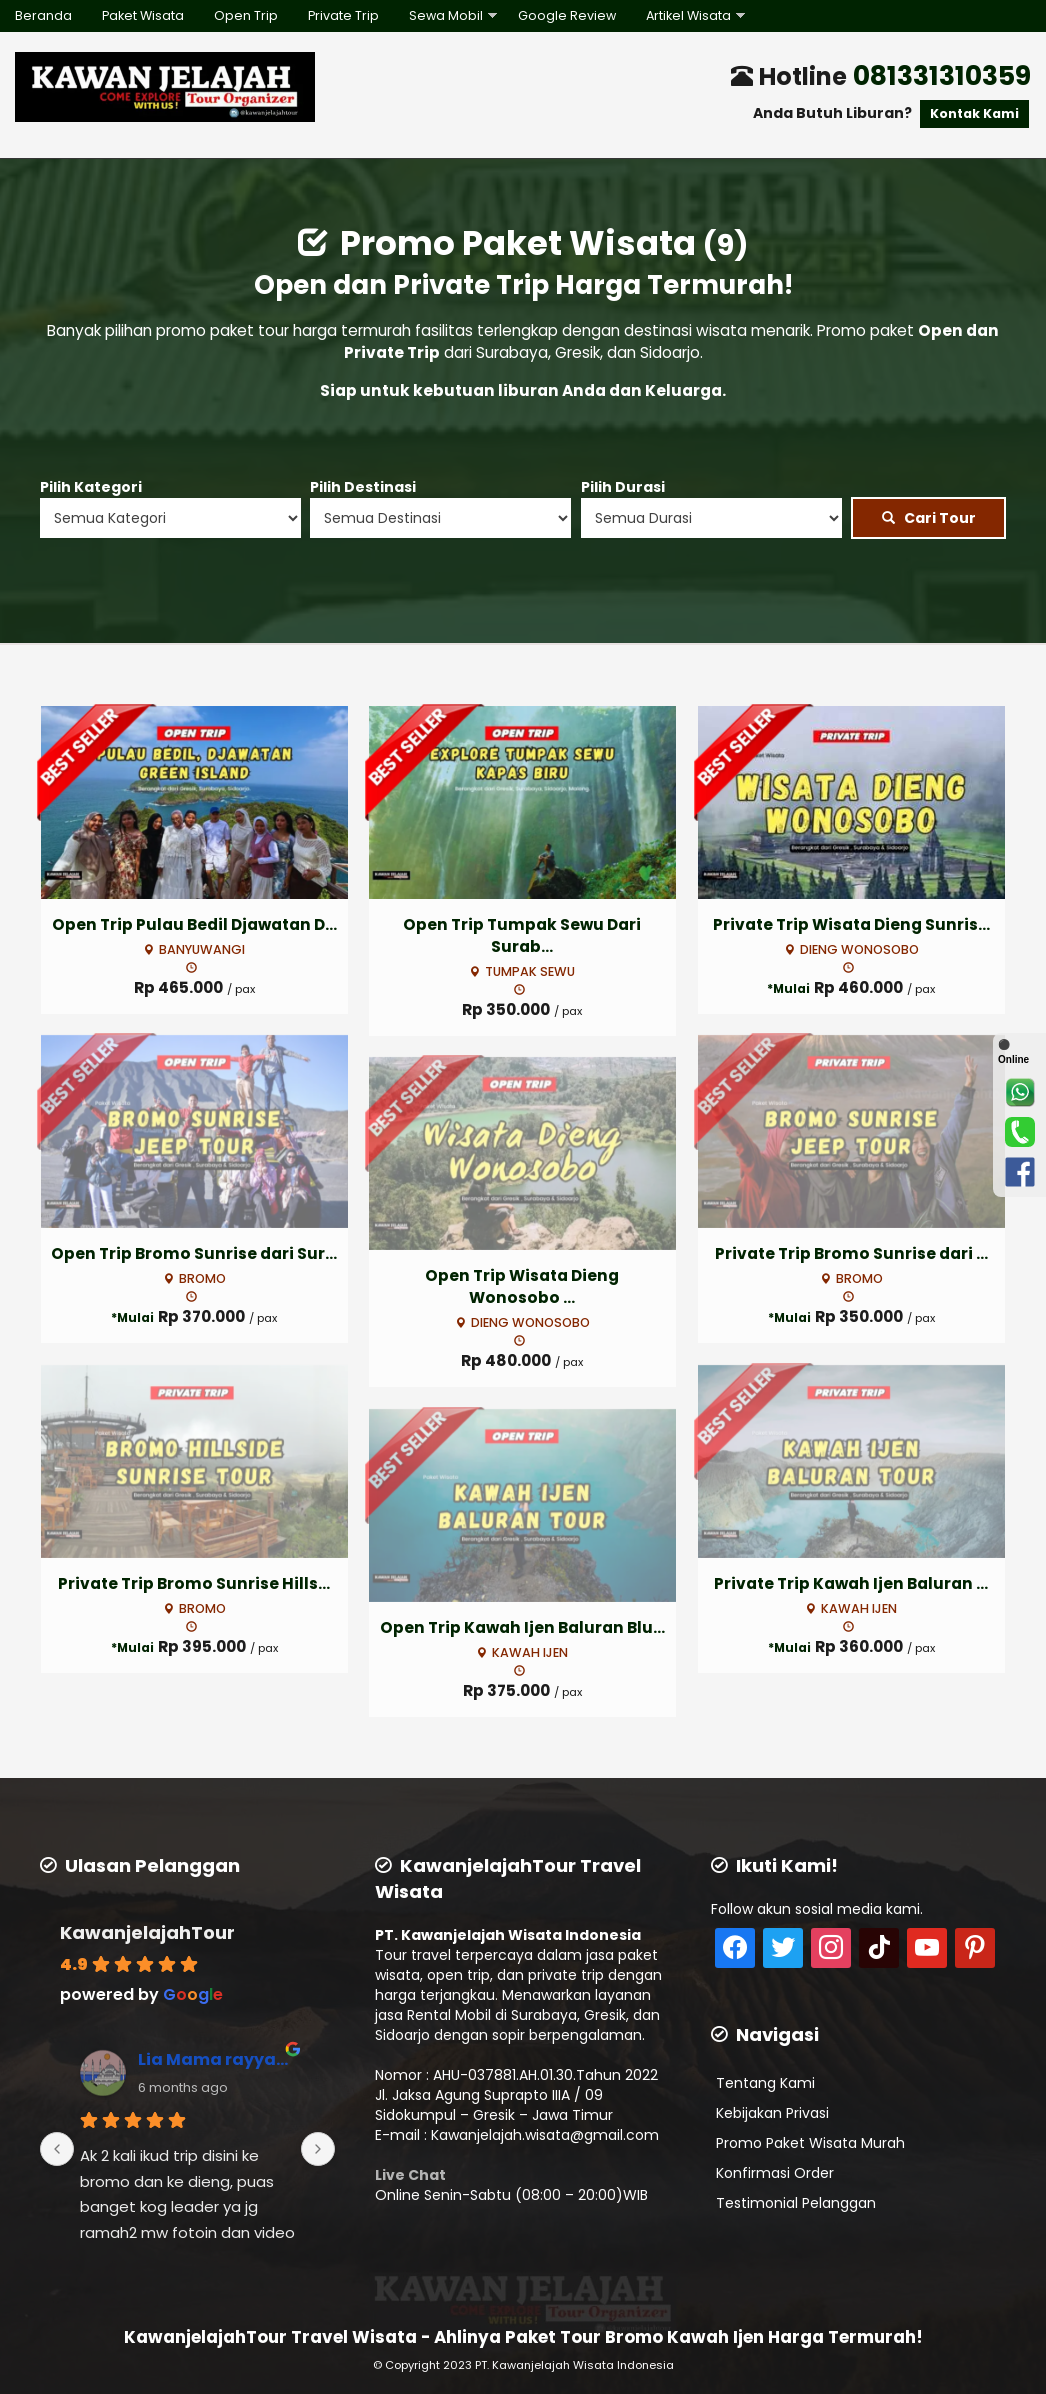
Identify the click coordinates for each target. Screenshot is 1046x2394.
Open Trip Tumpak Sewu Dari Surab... (522, 935)
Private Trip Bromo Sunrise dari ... (851, 1253)
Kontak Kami (974, 113)
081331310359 (942, 75)
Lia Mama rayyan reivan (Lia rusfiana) (216, 2059)
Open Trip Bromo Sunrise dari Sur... (194, 1253)
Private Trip (343, 15)
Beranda (43, 15)
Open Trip (246, 15)
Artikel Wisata (688, 15)
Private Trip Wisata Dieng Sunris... (851, 924)
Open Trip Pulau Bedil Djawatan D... (194, 924)
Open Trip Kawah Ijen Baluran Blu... (522, 1627)
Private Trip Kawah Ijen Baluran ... (851, 1583)
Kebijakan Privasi (772, 2113)
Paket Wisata (143, 15)
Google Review (567, 15)
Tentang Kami (765, 2083)
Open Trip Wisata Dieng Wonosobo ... (522, 1286)
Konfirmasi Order (775, 2173)
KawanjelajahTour (147, 1932)
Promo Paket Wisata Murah (810, 2143)
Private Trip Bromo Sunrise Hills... (194, 1583)
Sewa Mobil (446, 15)
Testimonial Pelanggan (796, 2203)
